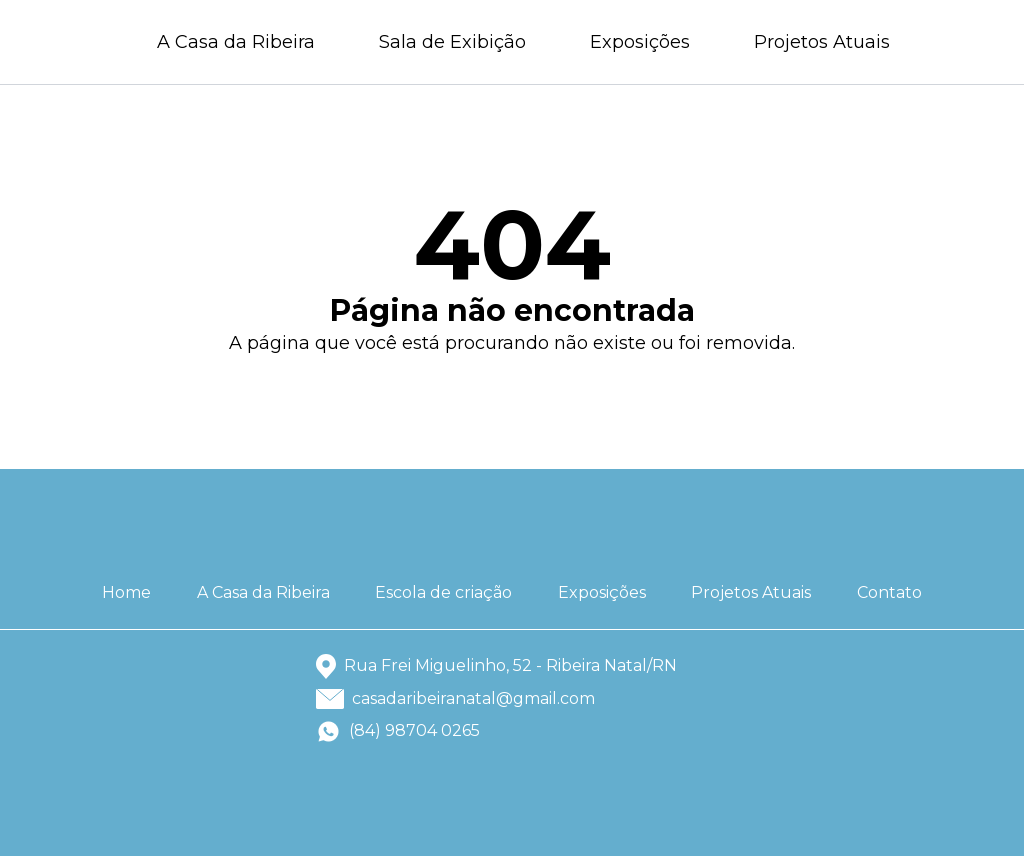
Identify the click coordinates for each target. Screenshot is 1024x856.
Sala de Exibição (452, 42)
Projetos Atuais (822, 42)
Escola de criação (443, 592)
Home (126, 592)
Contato (889, 592)
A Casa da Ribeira (236, 42)
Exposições (640, 42)
